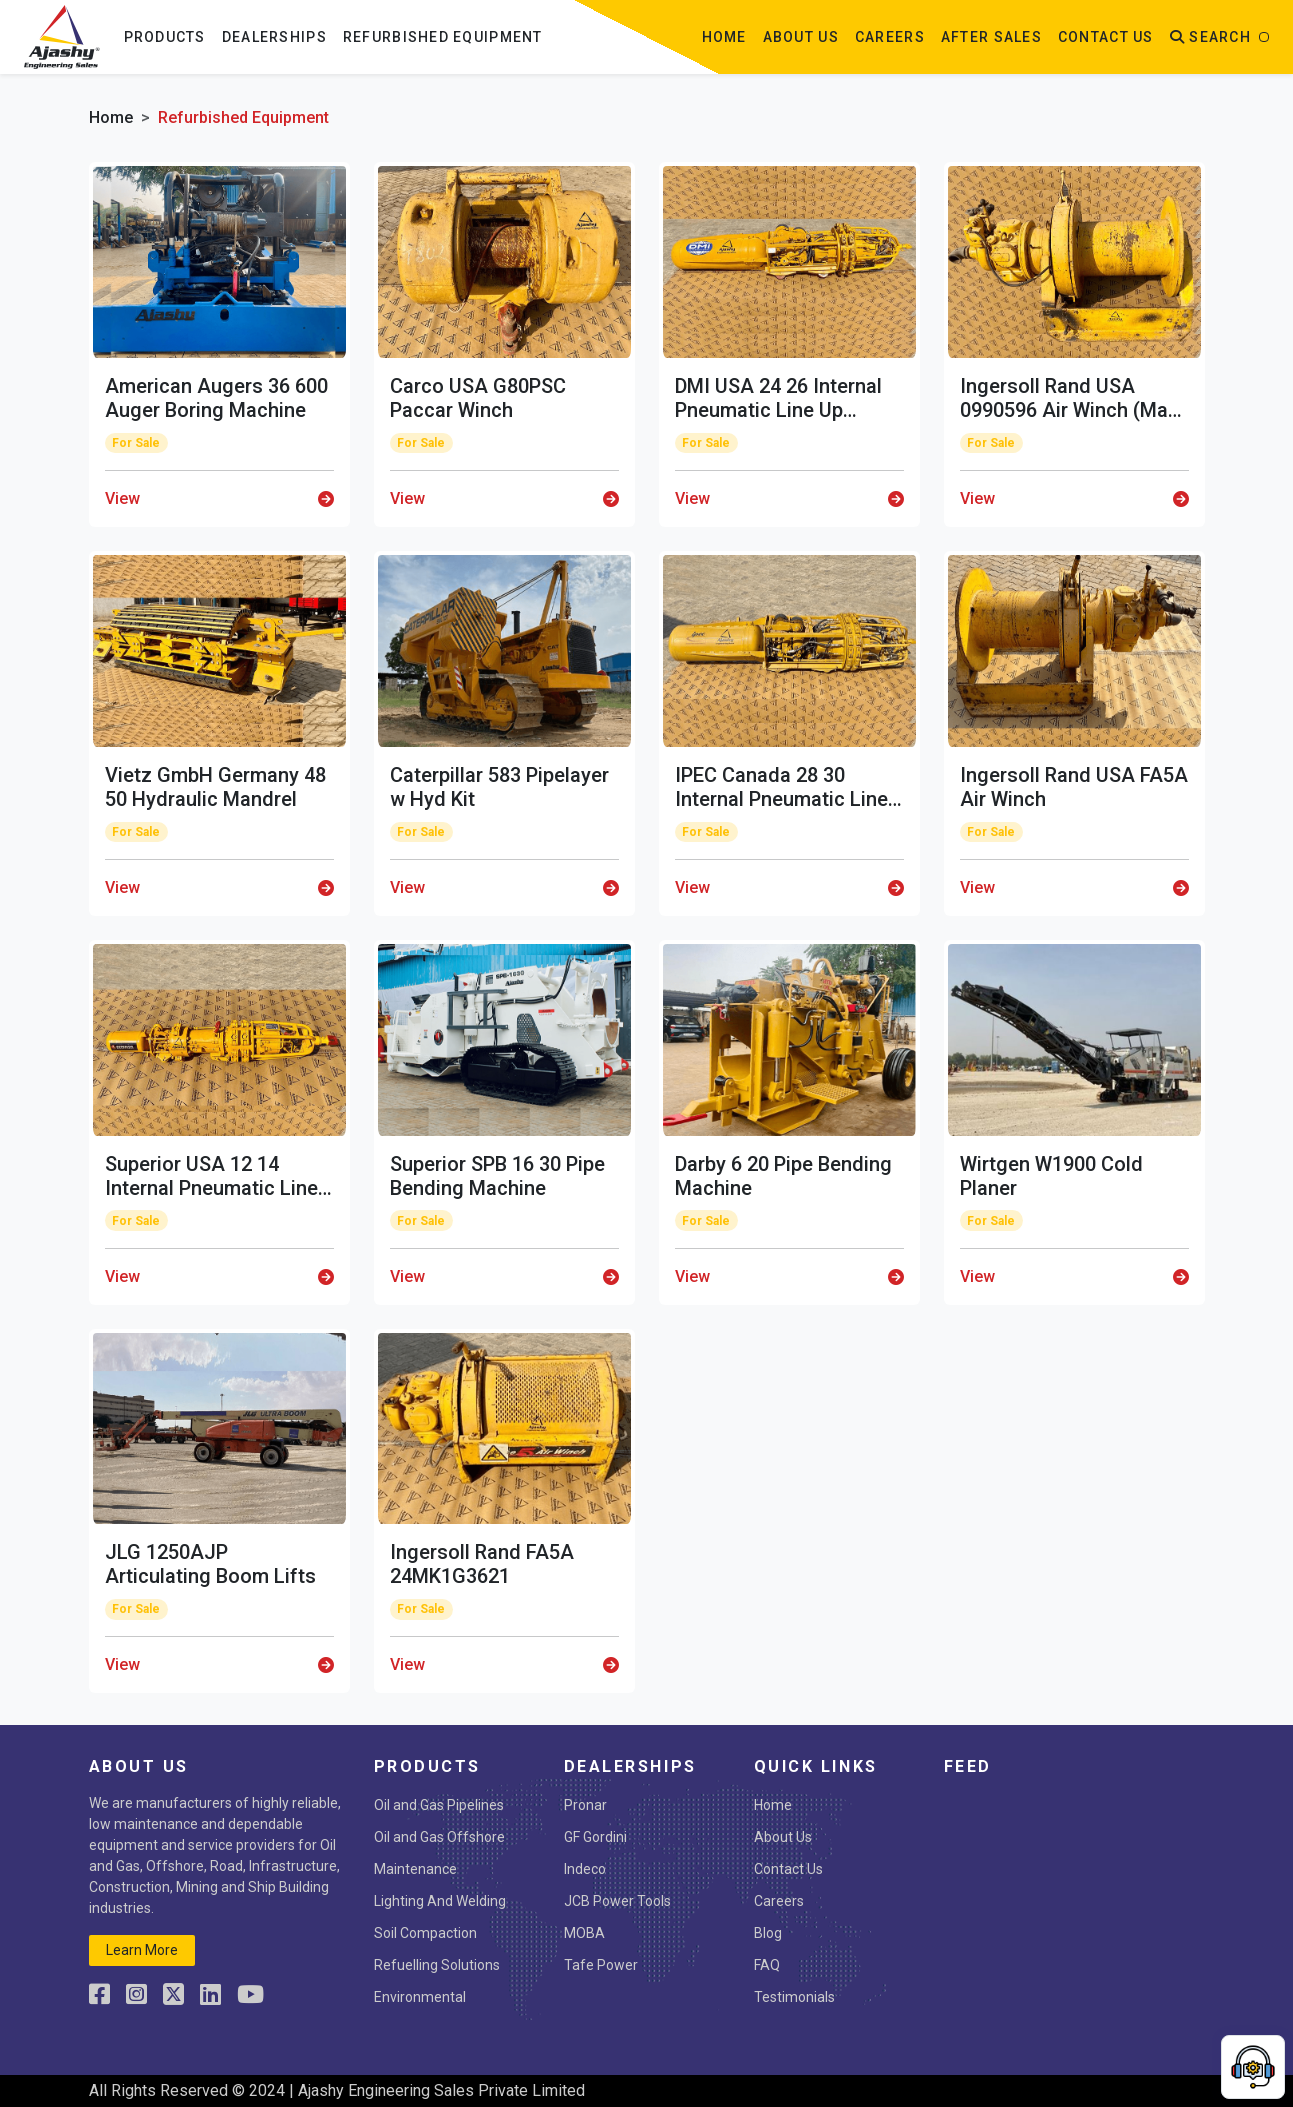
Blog (768, 1933)
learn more (142, 1950)
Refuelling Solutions (437, 1965)
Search (1210, 37)
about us (801, 37)
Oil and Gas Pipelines (439, 1805)
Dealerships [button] (274, 37)
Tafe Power (601, 1965)
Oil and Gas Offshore (439, 1837)
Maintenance (415, 1869)
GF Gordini (595, 1837)
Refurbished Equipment (443, 37)
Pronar (585, 1805)
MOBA (584, 1933)
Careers (890, 37)
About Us (783, 1837)
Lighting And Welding (440, 1901)
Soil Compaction (425, 1933)
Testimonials (794, 1997)
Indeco (585, 1869)
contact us (1106, 37)
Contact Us (788, 1869)
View (219, 498)
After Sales (991, 37)
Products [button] (165, 37)
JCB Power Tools (617, 1901)
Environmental (420, 1997)
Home (724, 37)
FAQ (767, 1965)
